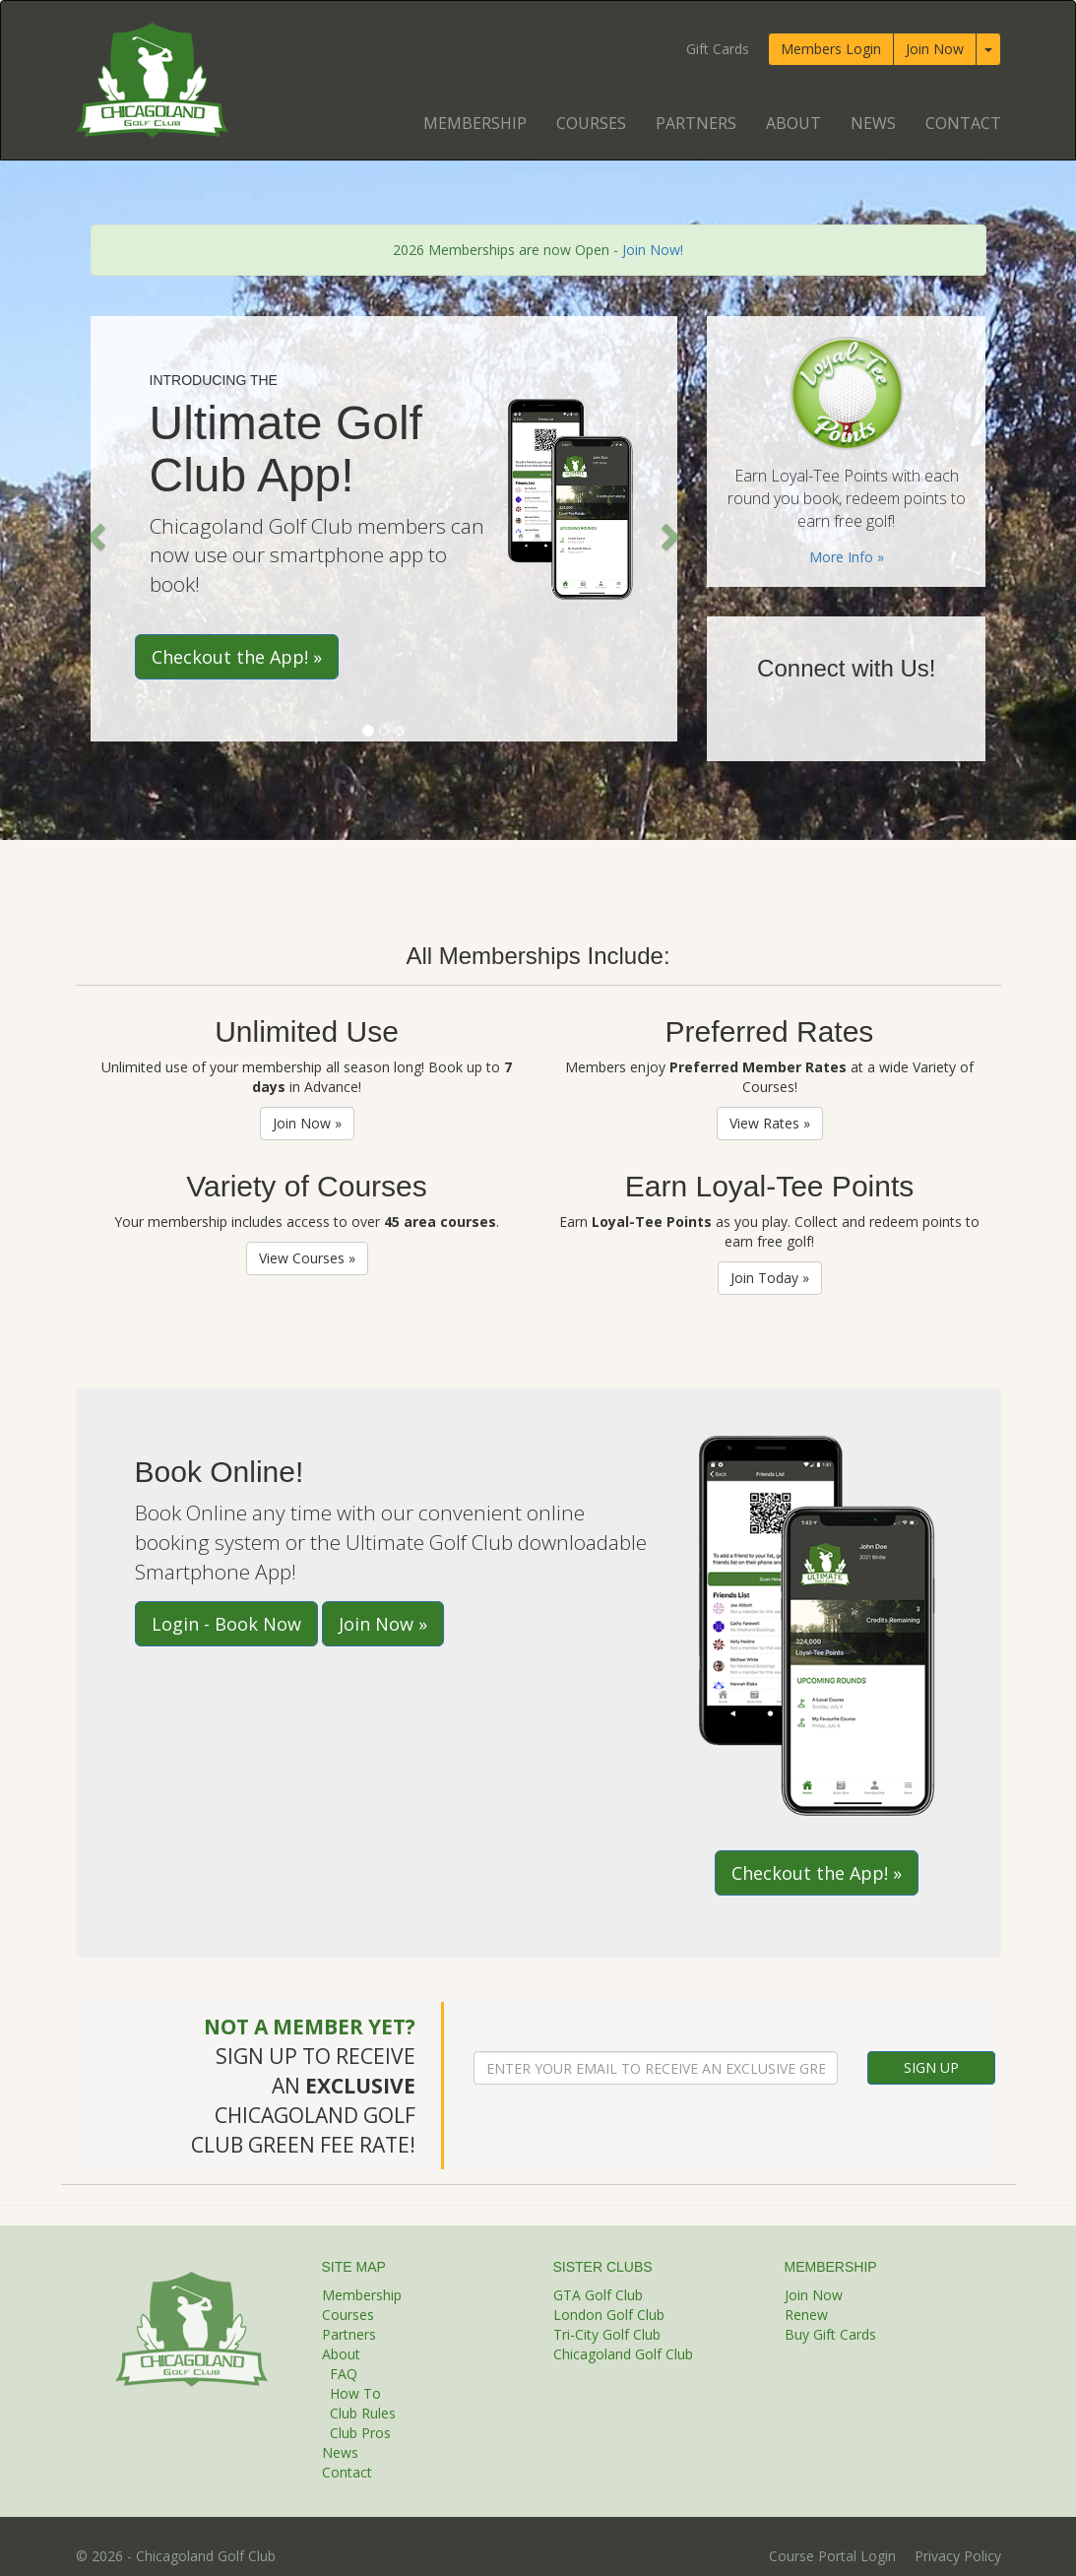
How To (355, 2393)
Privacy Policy (958, 2555)
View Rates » (769, 1123)
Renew (806, 2314)
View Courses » (307, 1258)
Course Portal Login (832, 2555)
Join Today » (769, 1277)
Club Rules (363, 2413)
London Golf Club (609, 2314)
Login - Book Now (226, 1624)
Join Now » (307, 1123)
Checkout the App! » (237, 657)
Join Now (935, 48)
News (873, 123)
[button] (94, 530)
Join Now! (652, 249)
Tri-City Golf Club (607, 2334)
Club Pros (360, 2432)
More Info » (846, 556)
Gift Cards (717, 48)
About (793, 123)
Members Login (831, 48)
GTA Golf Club (598, 2295)
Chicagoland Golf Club (623, 2354)
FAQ (343, 2373)
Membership (475, 123)
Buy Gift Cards (830, 2334)
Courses (591, 123)
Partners (696, 123)
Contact (963, 123)
